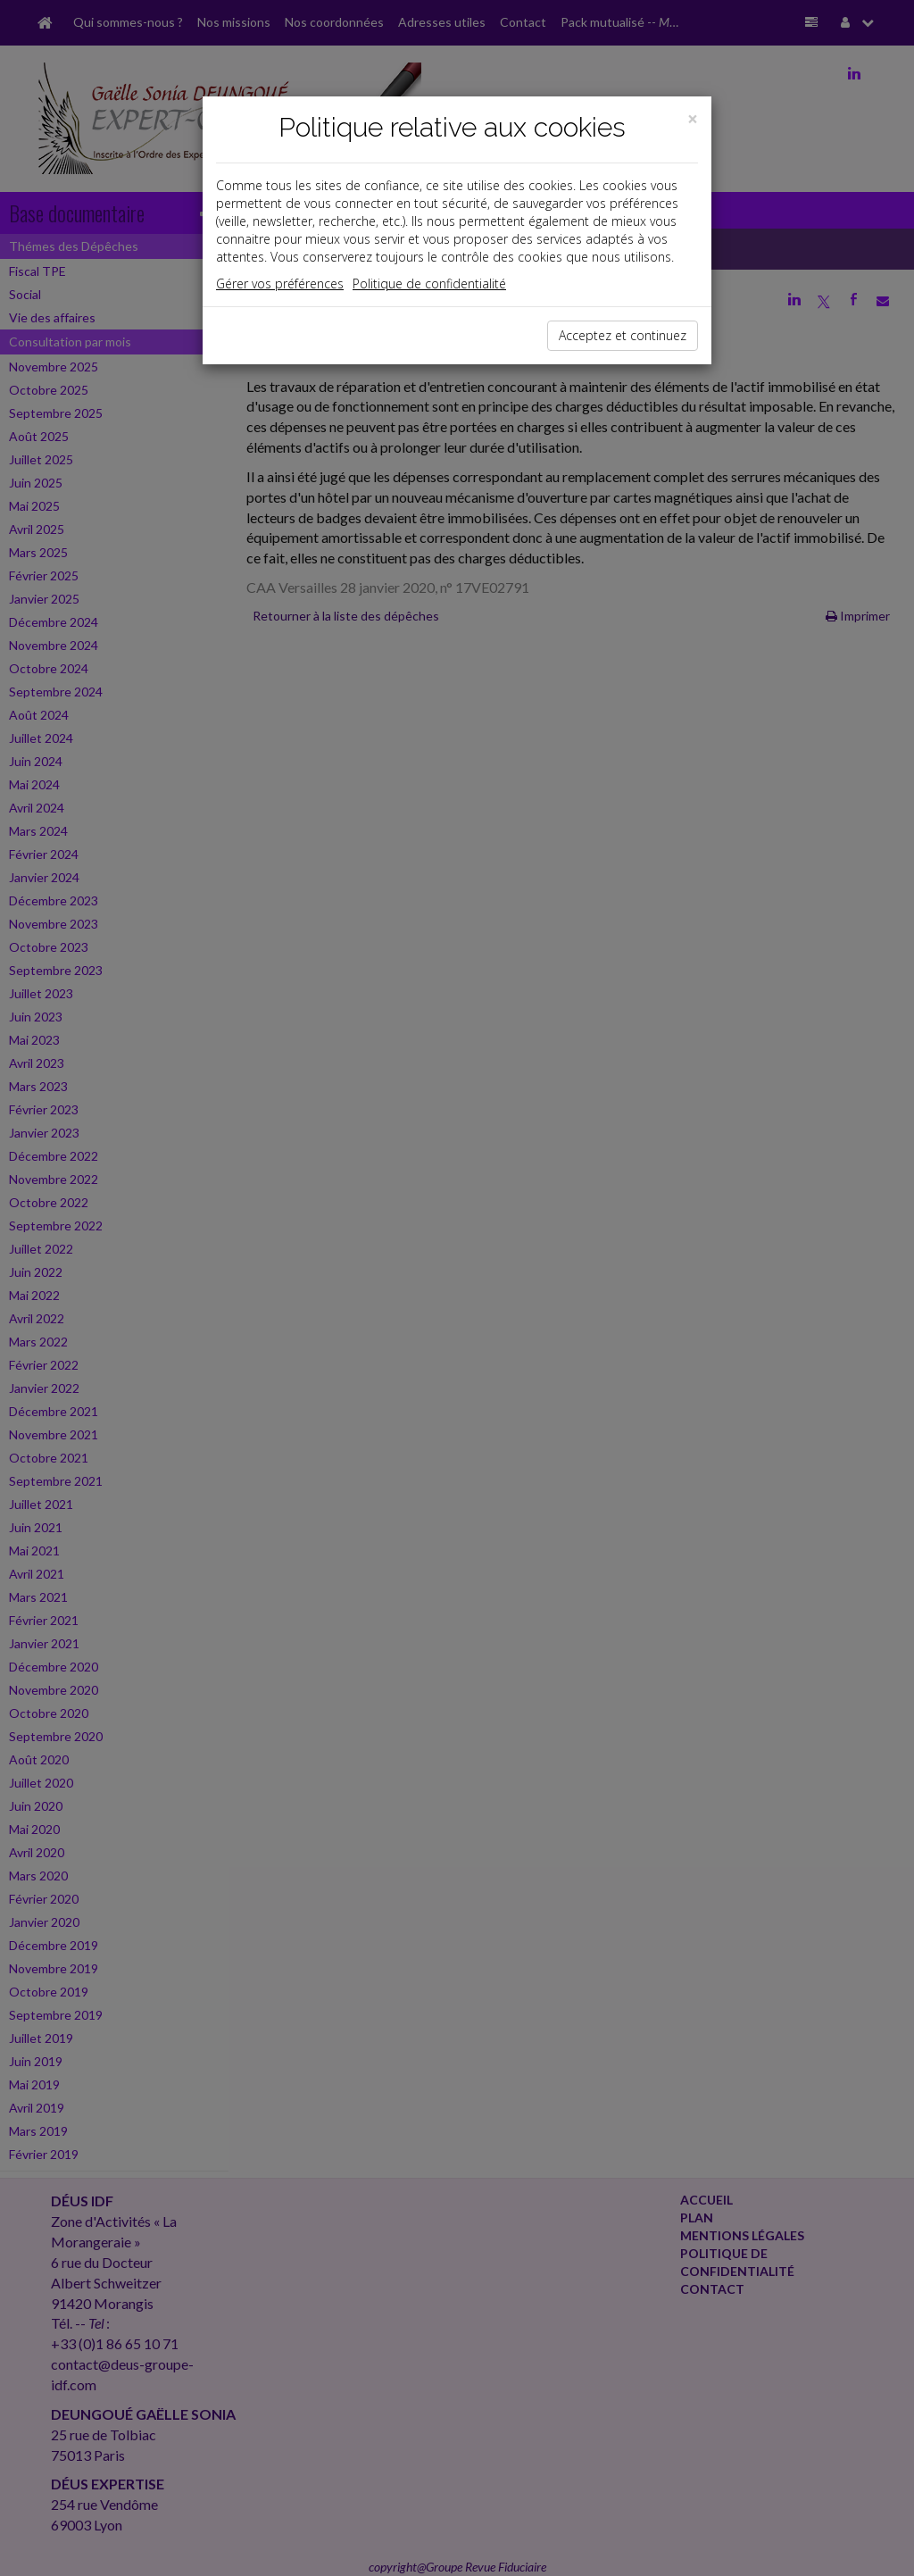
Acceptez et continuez (622, 335)
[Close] (692, 119)
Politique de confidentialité (429, 283)
